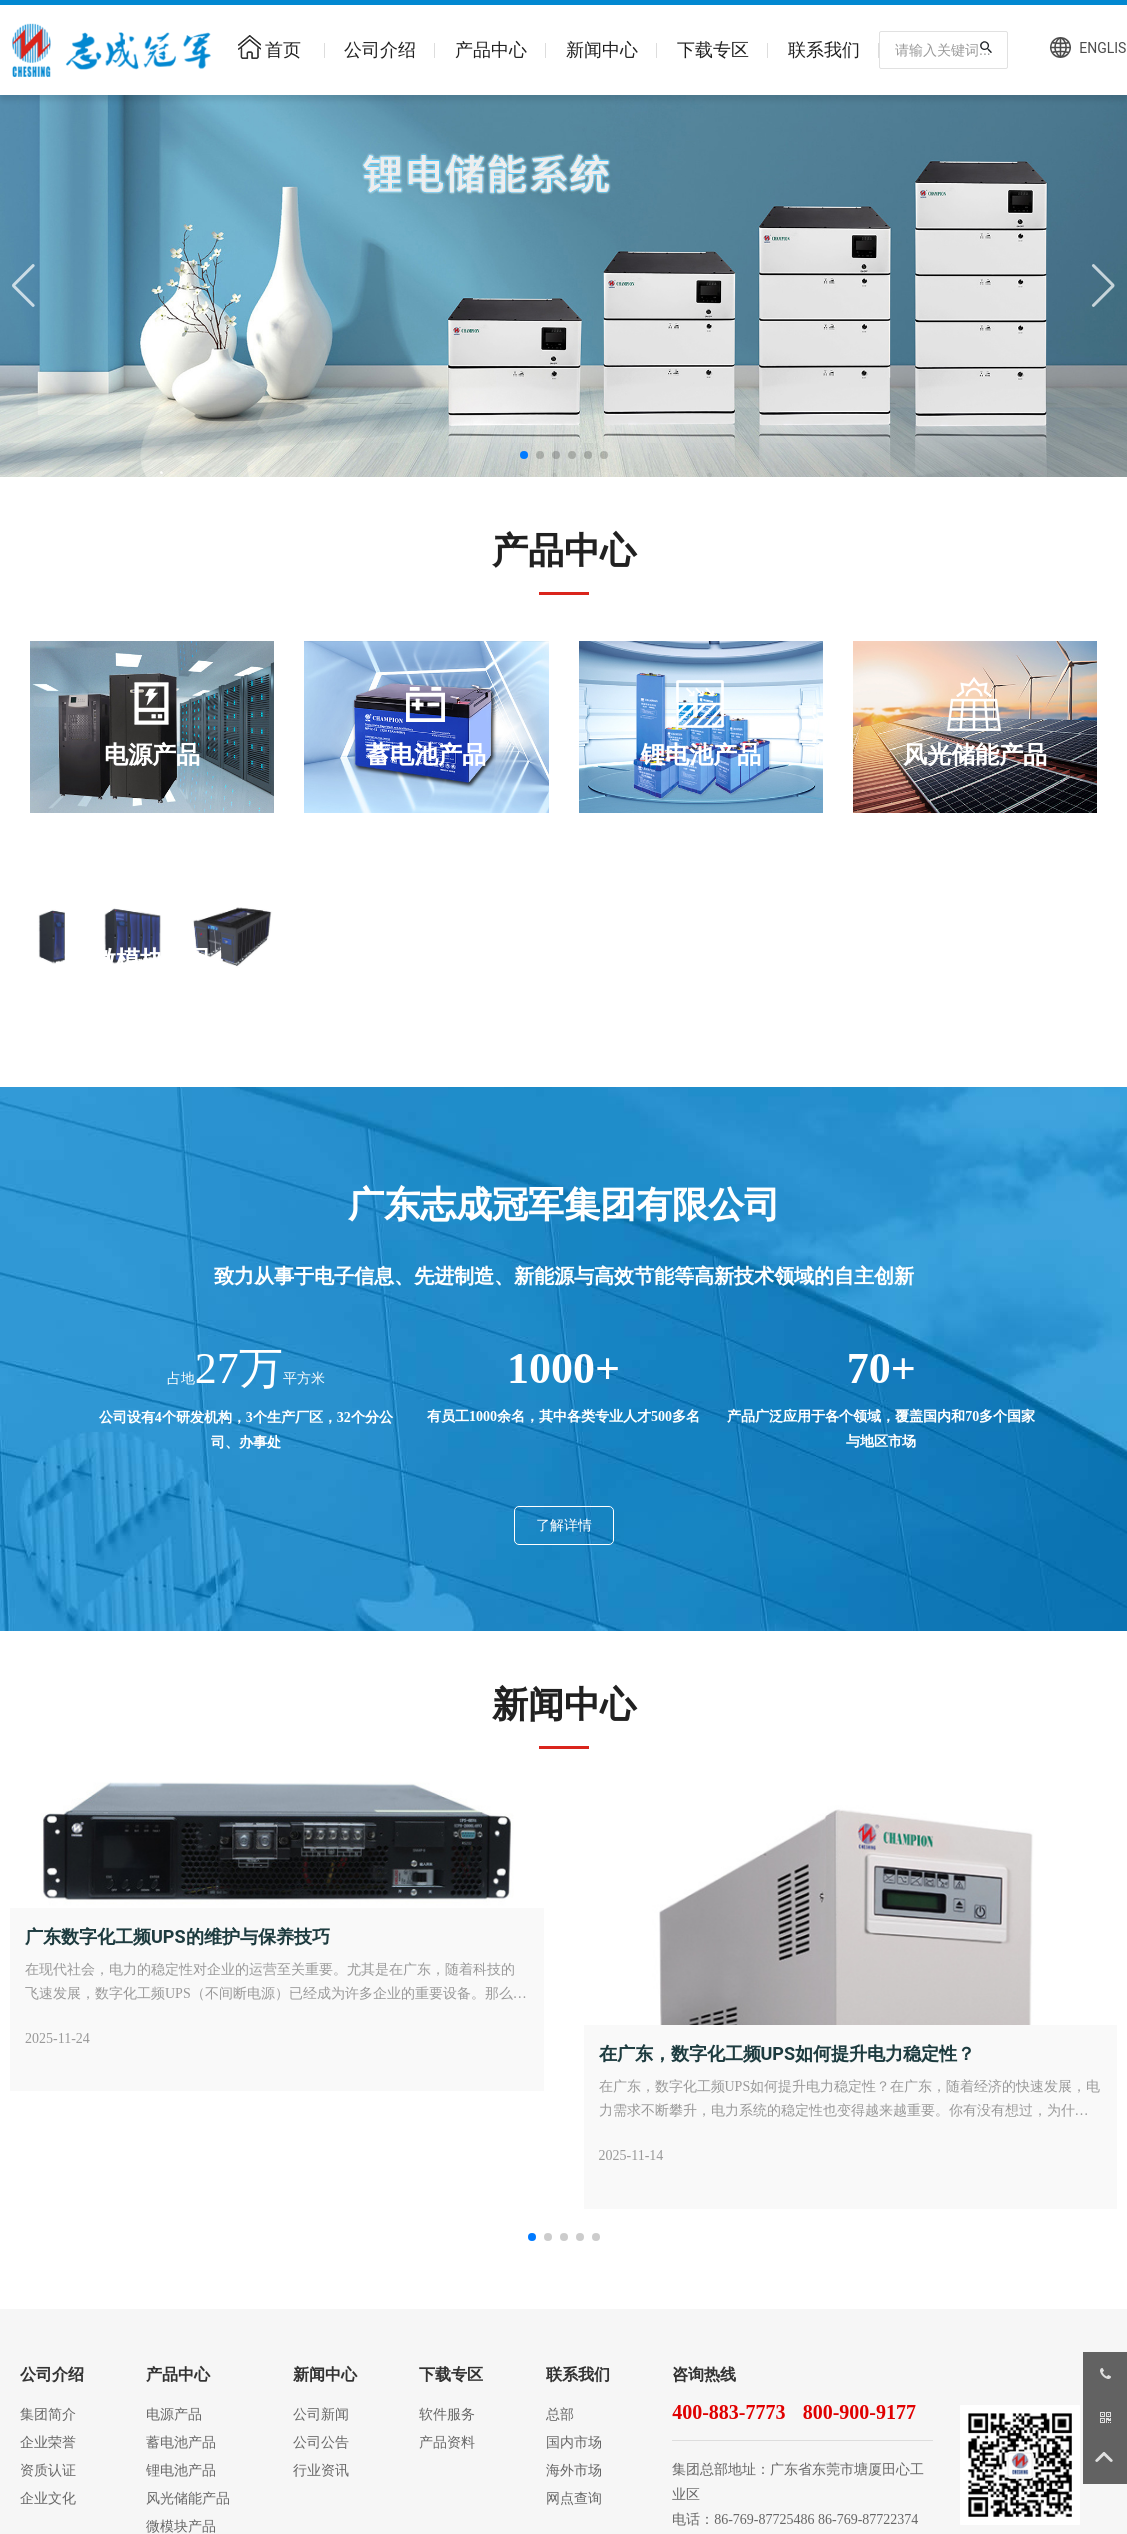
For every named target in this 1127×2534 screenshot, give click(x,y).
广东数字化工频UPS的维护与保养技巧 (177, 1936)
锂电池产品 (701, 755)
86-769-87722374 (868, 2519)
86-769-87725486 (764, 2519)
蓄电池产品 (426, 755)
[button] (524, 455)
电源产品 (152, 755)
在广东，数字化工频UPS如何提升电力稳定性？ (787, 2053)
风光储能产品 (975, 755)
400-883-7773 (728, 2412)
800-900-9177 (859, 2412)
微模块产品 (152, 960)
